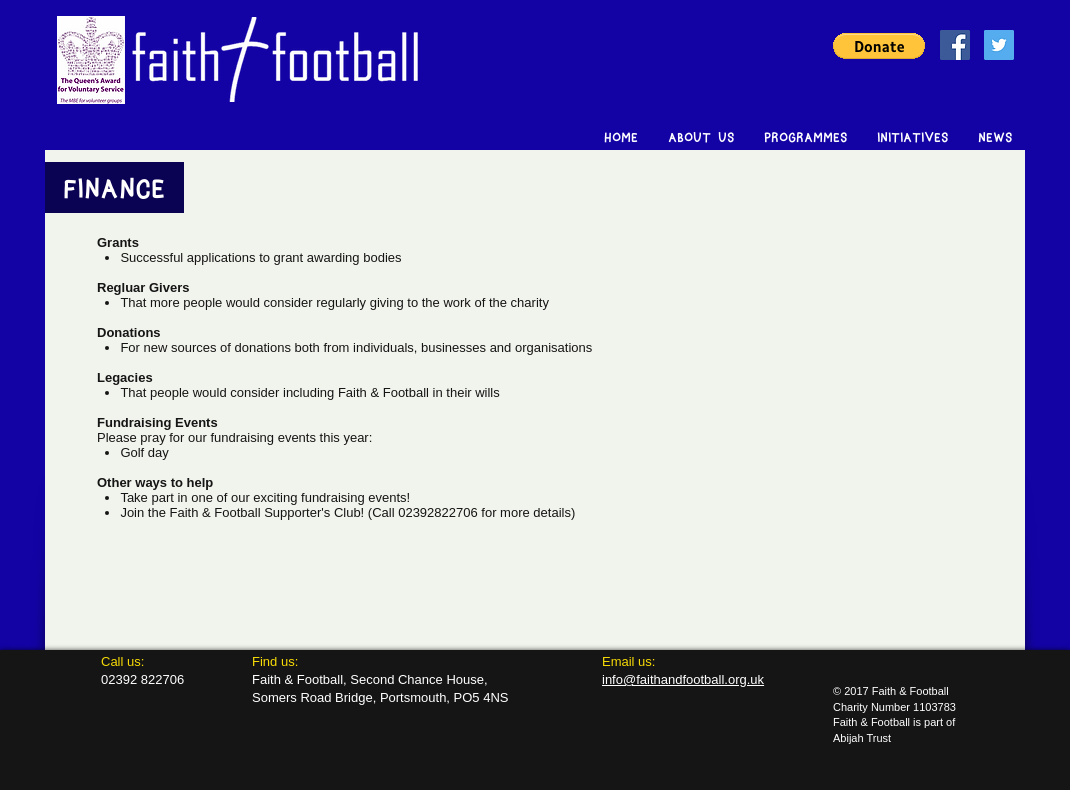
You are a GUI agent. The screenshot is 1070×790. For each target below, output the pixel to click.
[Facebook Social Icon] (955, 45)
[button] (879, 46)
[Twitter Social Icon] (999, 45)
